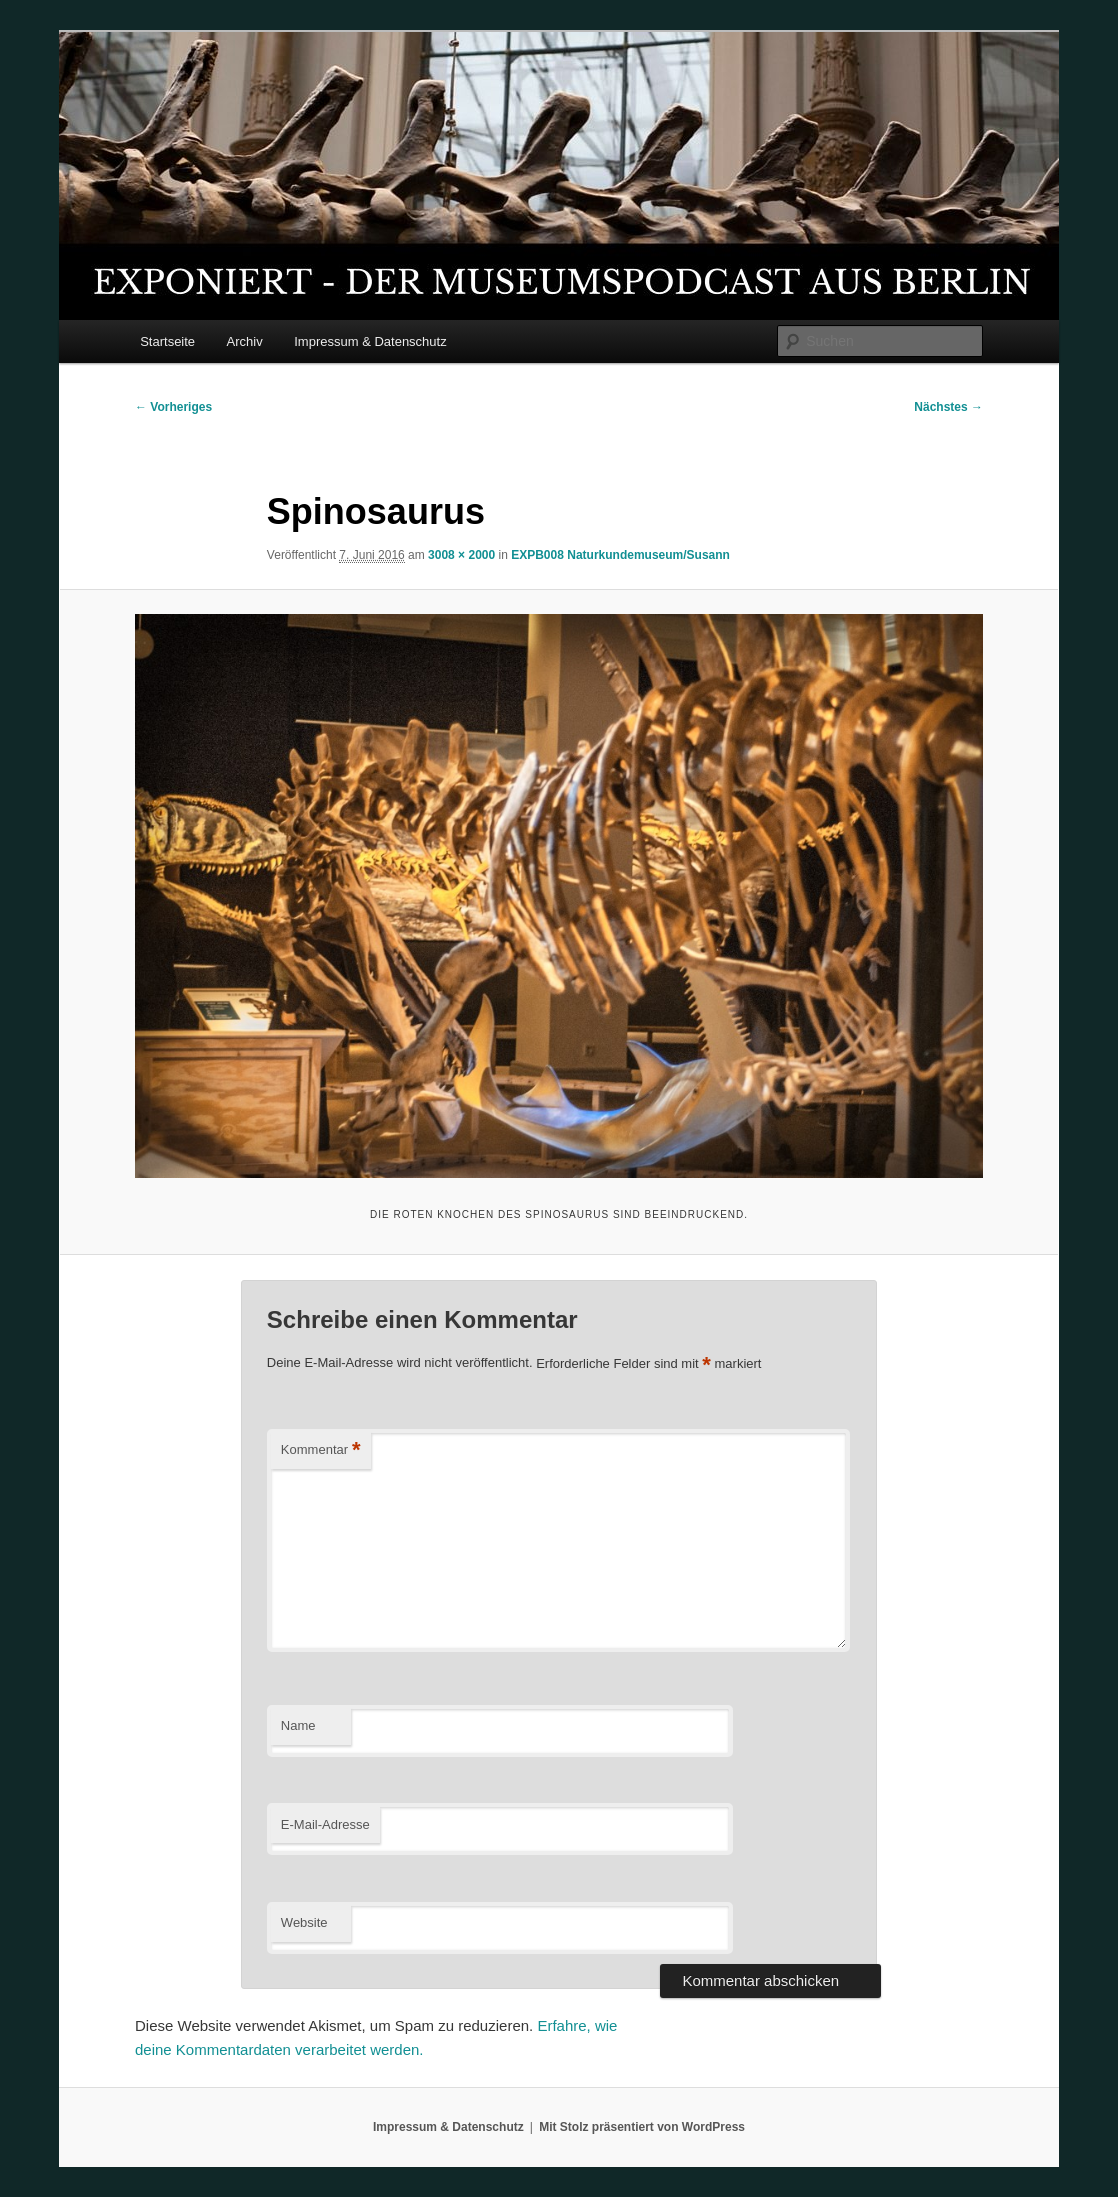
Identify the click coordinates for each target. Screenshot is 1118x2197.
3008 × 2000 (461, 555)
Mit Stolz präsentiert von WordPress (642, 2127)
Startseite (167, 341)
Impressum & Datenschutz (370, 341)
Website (304, 1922)
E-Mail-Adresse (325, 1824)
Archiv (245, 341)
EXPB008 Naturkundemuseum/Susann (620, 555)
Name (298, 1725)
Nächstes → (948, 407)
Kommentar (321, 1450)
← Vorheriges (173, 407)
